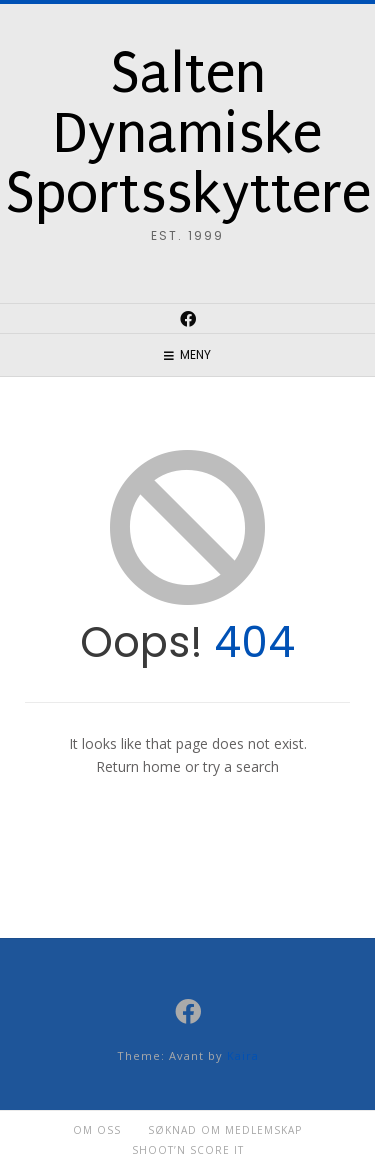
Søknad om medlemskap (225, 1130)
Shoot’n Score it (188, 1150)
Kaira (243, 1055)
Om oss (97, 1130)
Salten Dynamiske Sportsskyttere (188, 134)
